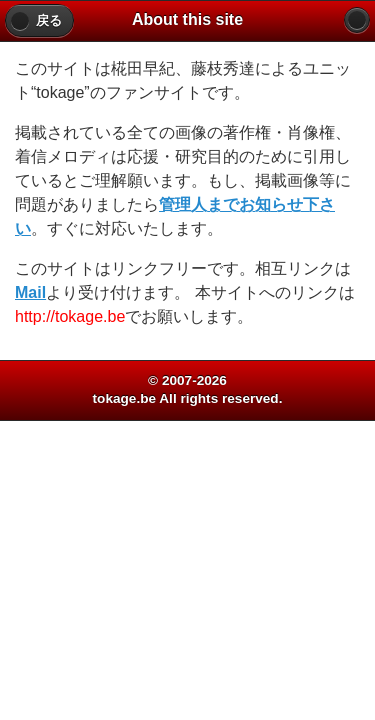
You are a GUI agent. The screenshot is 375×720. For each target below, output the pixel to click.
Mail (30, 292)
